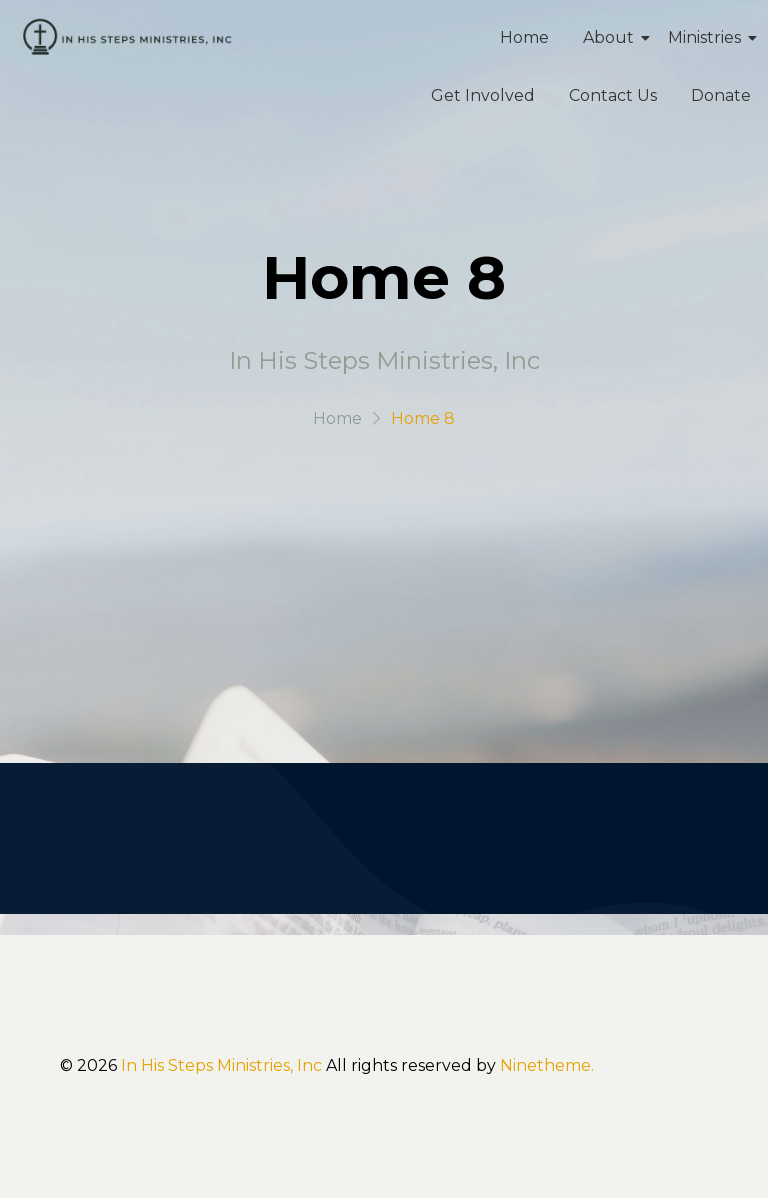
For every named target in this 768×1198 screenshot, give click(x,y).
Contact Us (613, 95)
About (612, 37)
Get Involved (483, 95)
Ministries (708, 37)
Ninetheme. (547, 1065)
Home (524, 37)
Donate (721, 95)
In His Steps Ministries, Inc (221, 1065)
